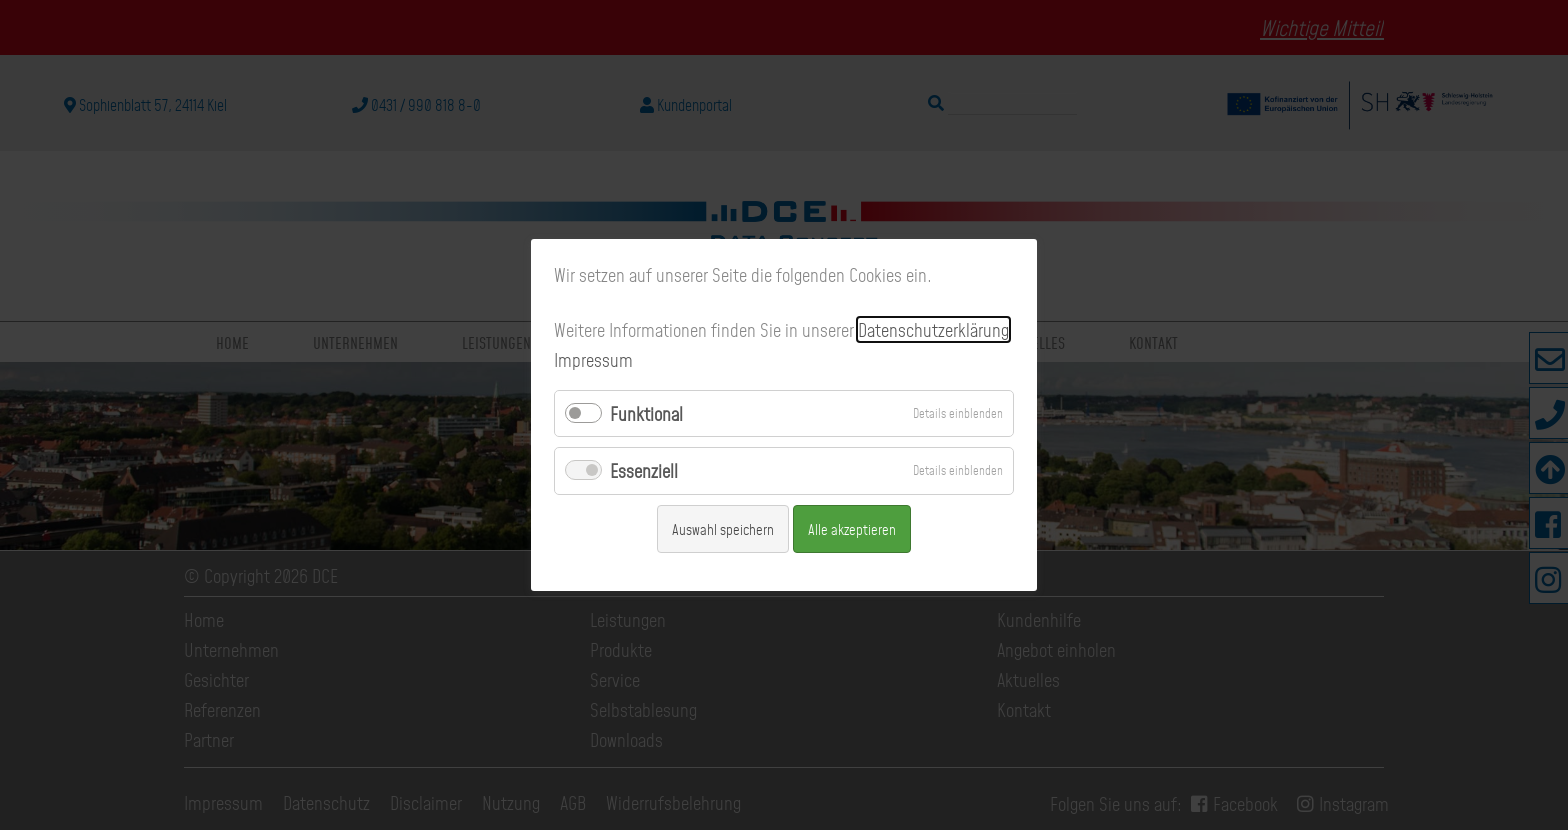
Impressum (593, 359)
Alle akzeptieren (852, 529)
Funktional (646, 413)
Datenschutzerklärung (933, 329)
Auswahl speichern (723, 529)
